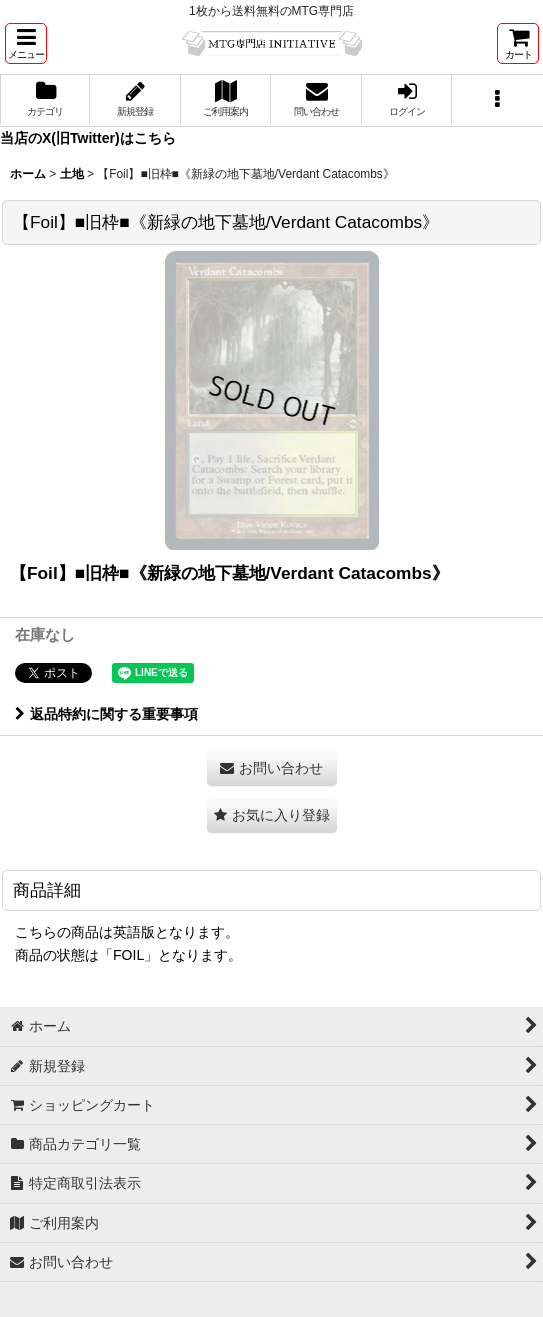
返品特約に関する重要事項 (106, 714)
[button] (26, 43)
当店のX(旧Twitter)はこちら (88, 138)
